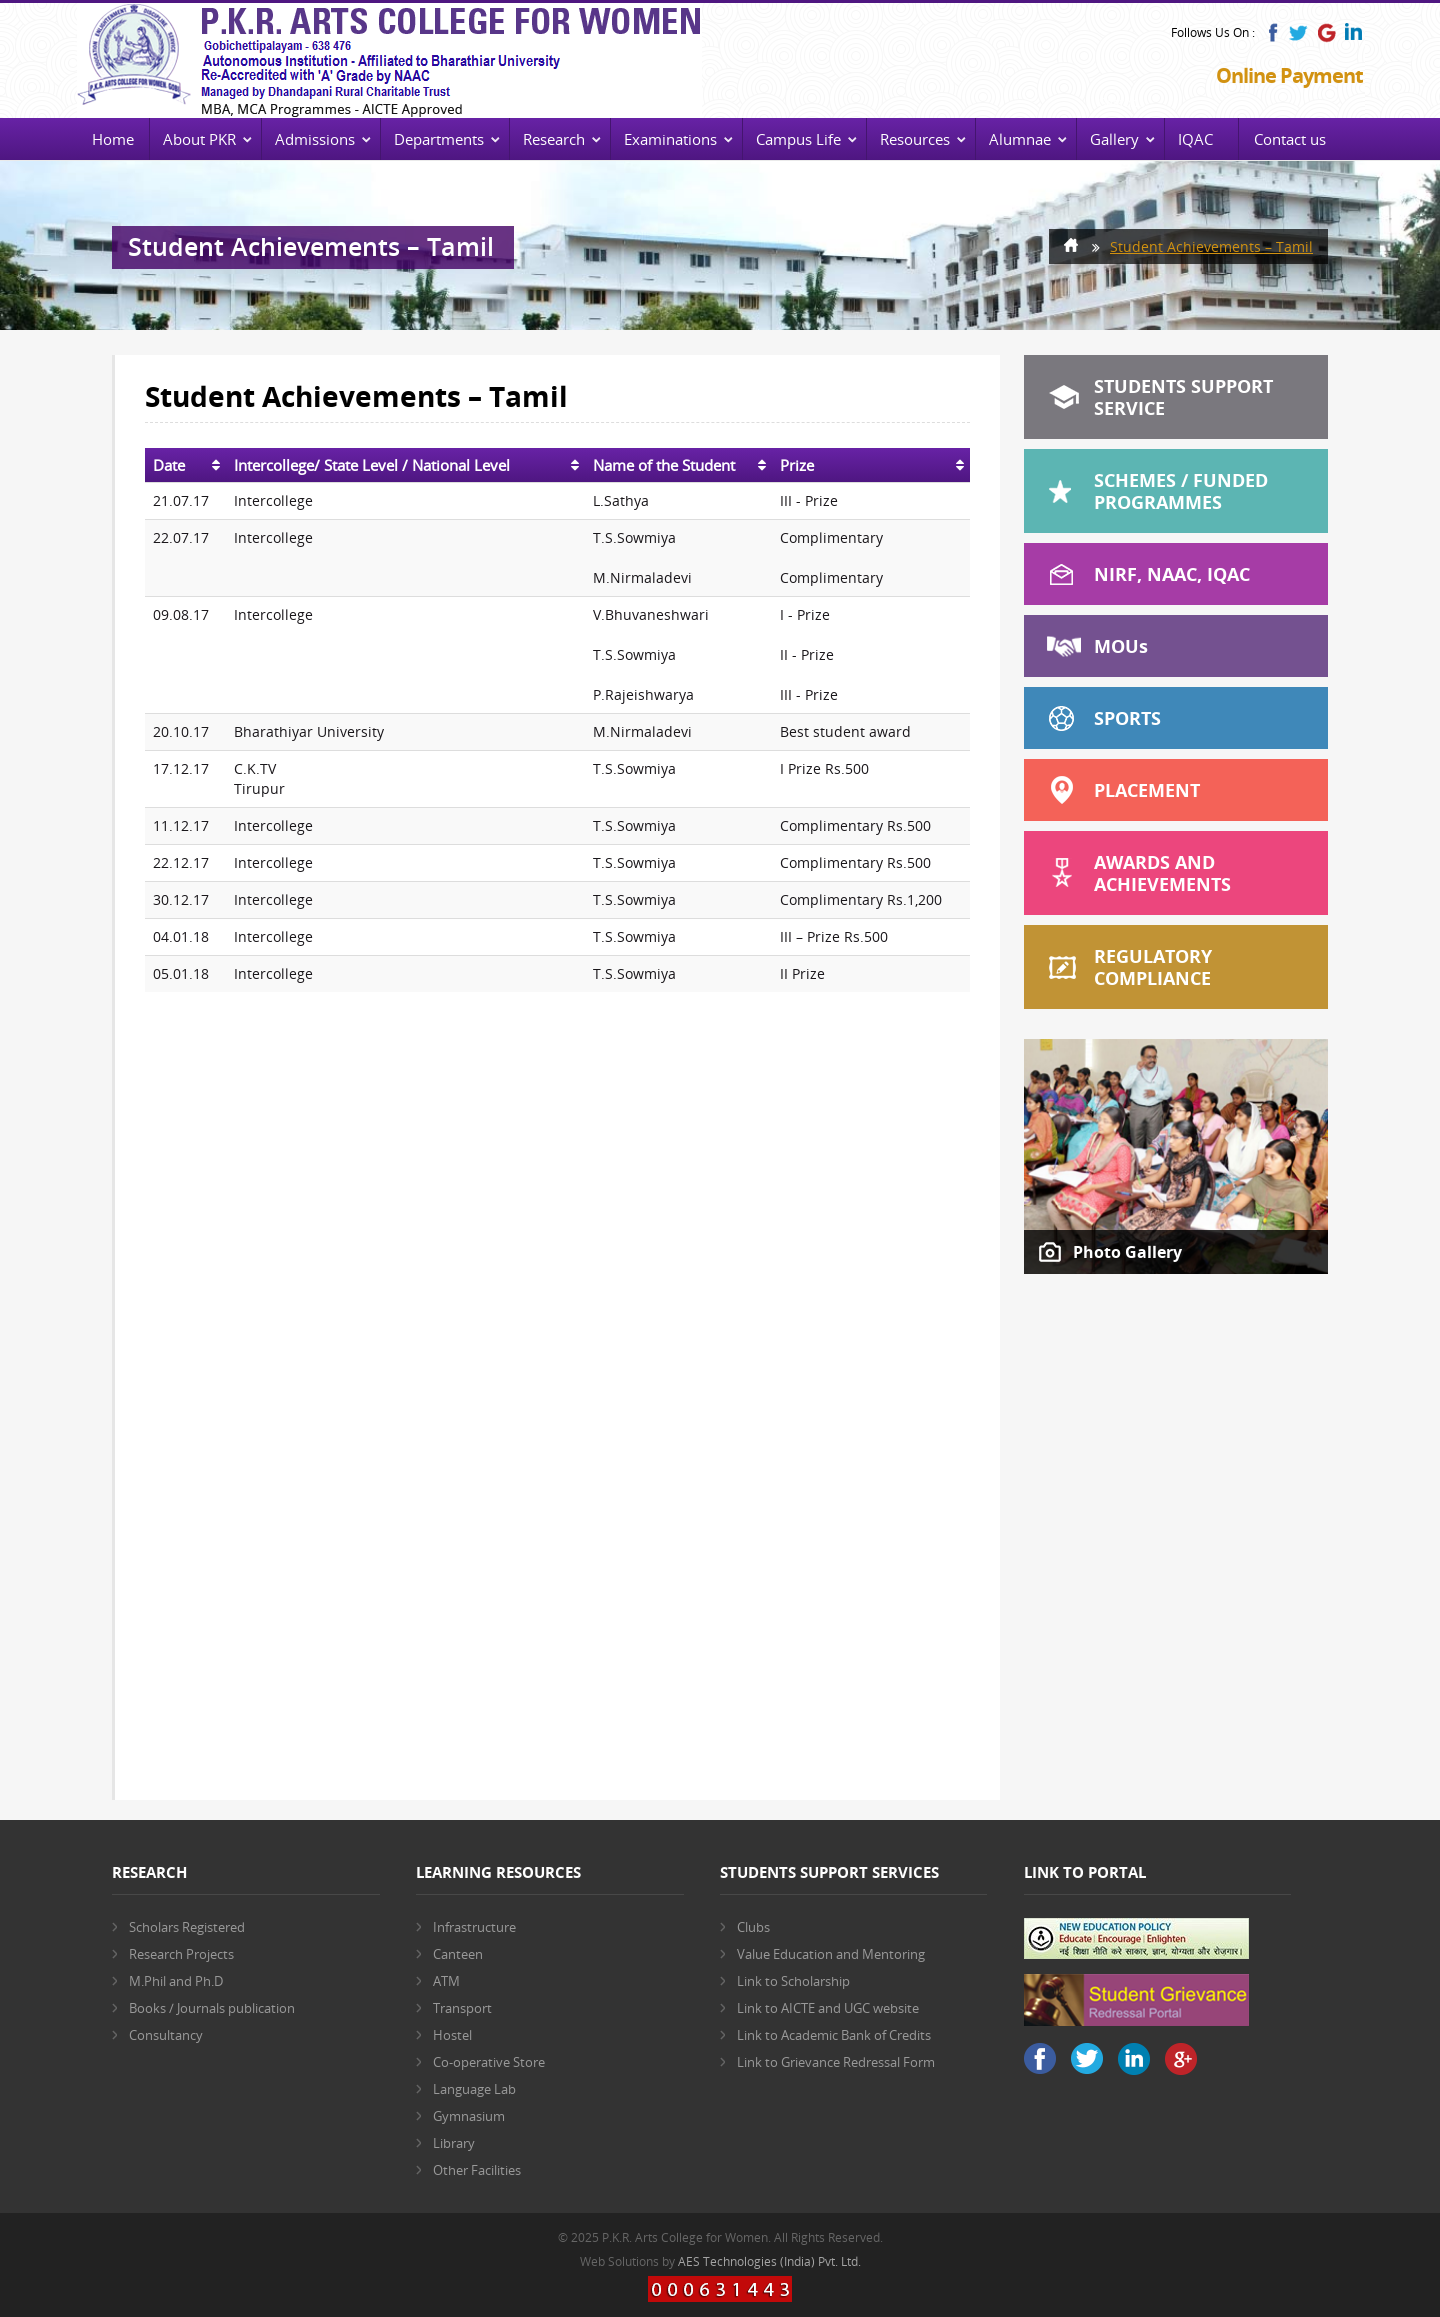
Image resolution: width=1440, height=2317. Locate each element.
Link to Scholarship (793, 1981)
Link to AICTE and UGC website (828, 2008)
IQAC (1195, 139)
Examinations (670, 139)
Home (113, 139)
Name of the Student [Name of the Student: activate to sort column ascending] (664, 465)
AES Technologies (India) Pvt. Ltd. (769, 2261)
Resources (915, 139)
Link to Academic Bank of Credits (834, 2035)
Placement (1147, 790)
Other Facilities (477, 2170)
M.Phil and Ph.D (176, 1981)
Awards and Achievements (1162, 873)
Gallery (1114, 139)
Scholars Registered (187, 1927)
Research (554, 139)
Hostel (452, 2035)
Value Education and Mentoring (831, 1954)
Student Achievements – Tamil (1211, 246)
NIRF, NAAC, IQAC (1172, 574)
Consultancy (166, 2035)
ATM (446, 1981)
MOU (1121, 646)
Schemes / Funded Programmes (1181, 491)
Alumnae (1020, 139)
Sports (1127, 718)
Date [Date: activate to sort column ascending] (169, 465)
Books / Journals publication (212, 2008)
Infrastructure (474, 1927)
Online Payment (1289, 75)
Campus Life (798, 139)
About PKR (199, 139)
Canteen (458, 1954)
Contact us (1290, 139)
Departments (439, 139)
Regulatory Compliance (1153, 967)
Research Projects (181, 1954)
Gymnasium (469, 2116)
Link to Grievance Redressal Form (836, 2062)
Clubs (753, 1927)
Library (454, 2143)
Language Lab (474, 2089)
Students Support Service (1183, 397)
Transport (462, 2008)
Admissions (315, 139)
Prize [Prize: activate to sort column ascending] (797, 465)
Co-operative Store (489, 2062)
